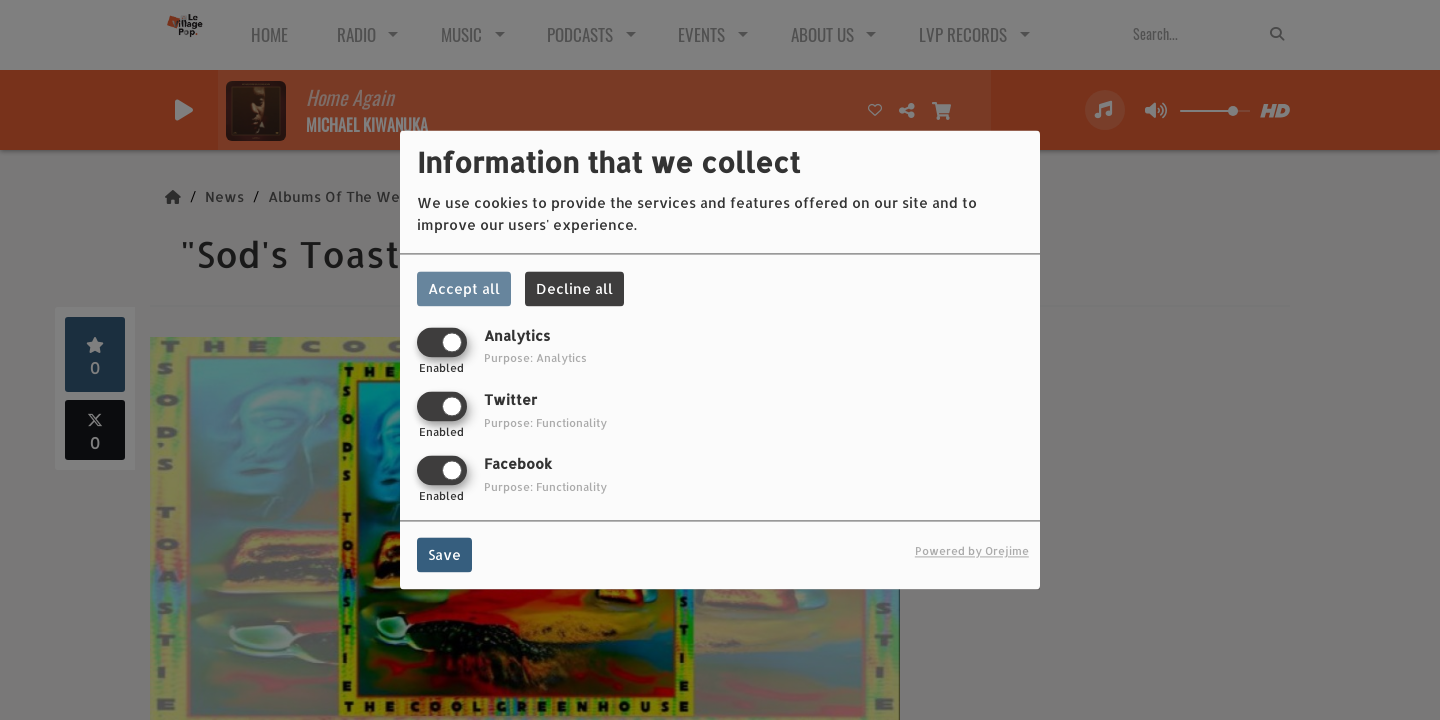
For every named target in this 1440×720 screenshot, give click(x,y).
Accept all (464, 288)
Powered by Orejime (972, 551)
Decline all (574, 288)
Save (444, 555)
